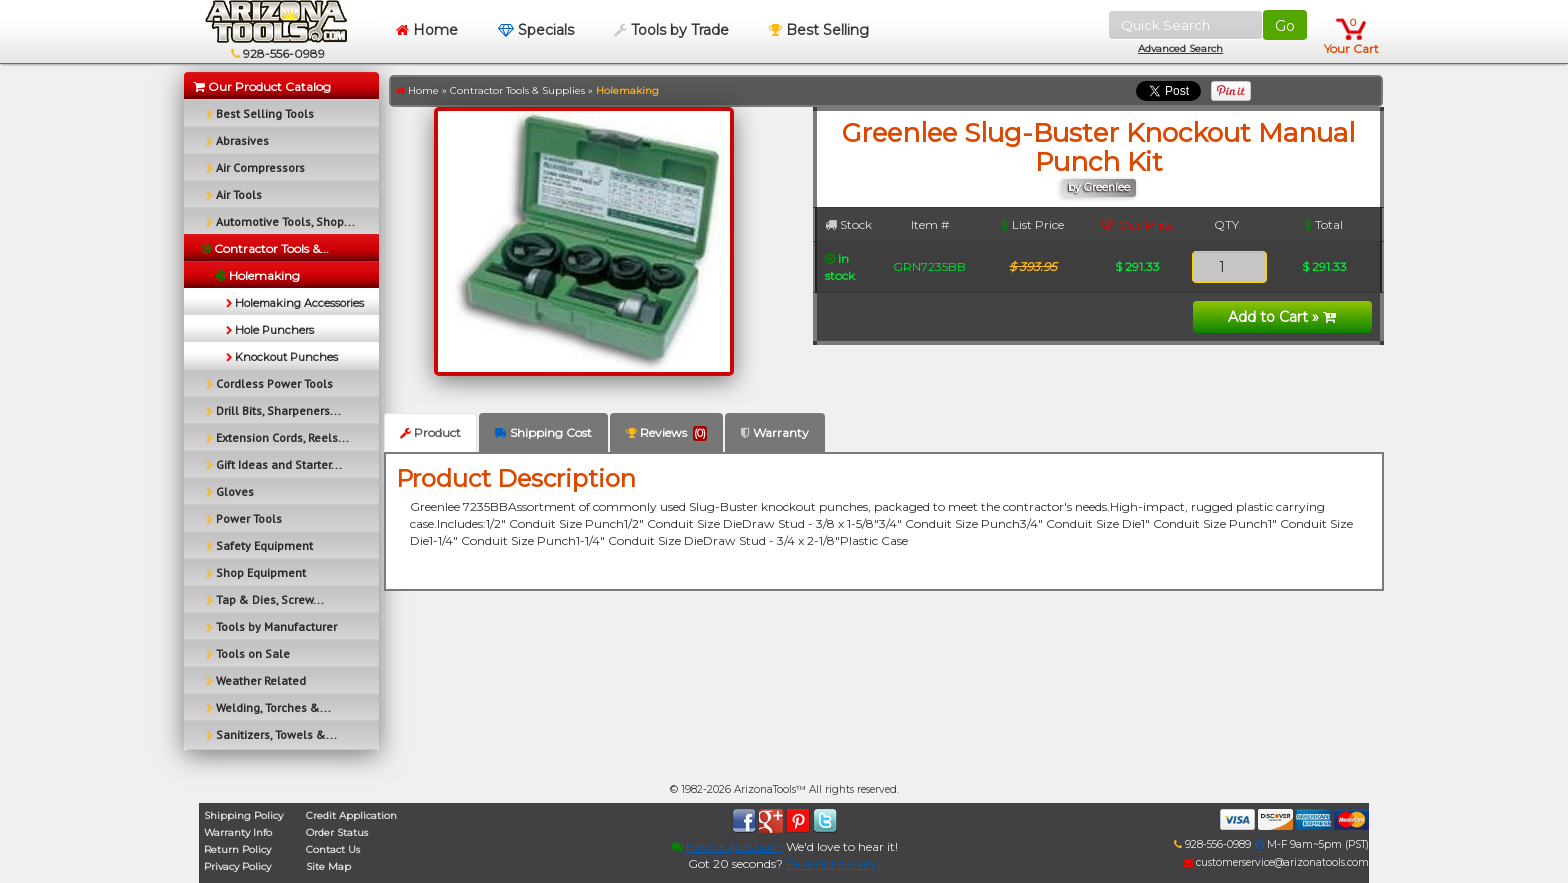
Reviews (666, 433)
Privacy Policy (237, 866)
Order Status (337, 832)
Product (430, 432)
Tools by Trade (671, 30)
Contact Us (333, 849)
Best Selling (819, 30)
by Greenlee (1099, 187)
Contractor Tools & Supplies (517, 90)
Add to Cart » (1282, 317)
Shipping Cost (543, 432)
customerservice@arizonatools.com (1276, 862)
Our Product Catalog (262, 86)
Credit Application (351, 815)
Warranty (775, 432)
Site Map (328, 866)
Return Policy (237, 849)
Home (427, 30)
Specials (536, 30)
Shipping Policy (243, 815)
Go (1285, 26)
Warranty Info (238, 832)
